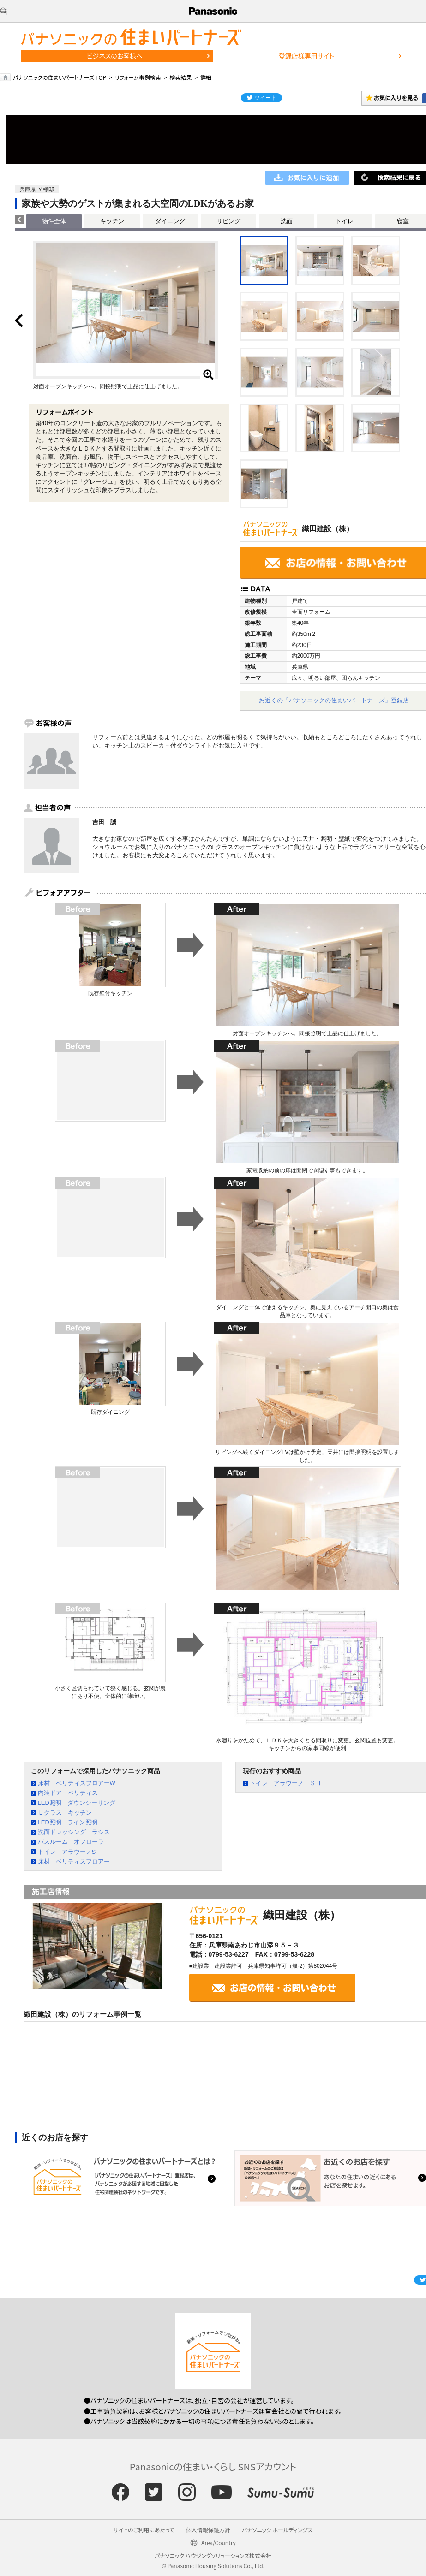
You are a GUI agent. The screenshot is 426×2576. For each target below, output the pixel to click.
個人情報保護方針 (208, 2530)
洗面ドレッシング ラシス (74, 1831)
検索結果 (180, 77)
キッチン (112, 221)
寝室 (403, 221)
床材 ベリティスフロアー (74, 1861)
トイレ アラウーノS (67, 1851)
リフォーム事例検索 (138, 77)
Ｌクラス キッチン (65, 1812)
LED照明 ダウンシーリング (76, 1802)
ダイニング (170, 221)
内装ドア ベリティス (68, 1792)
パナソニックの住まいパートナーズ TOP (59, 77)
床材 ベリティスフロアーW (76, 1783)
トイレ (345, 221)
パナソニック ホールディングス (277, 2530)
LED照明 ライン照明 (67, 1822)
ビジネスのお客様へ (115, 55)
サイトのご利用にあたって (144, 2530)
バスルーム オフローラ (71, 1841)
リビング (228, 221)
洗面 (287, 221)
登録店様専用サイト (306, 55)
